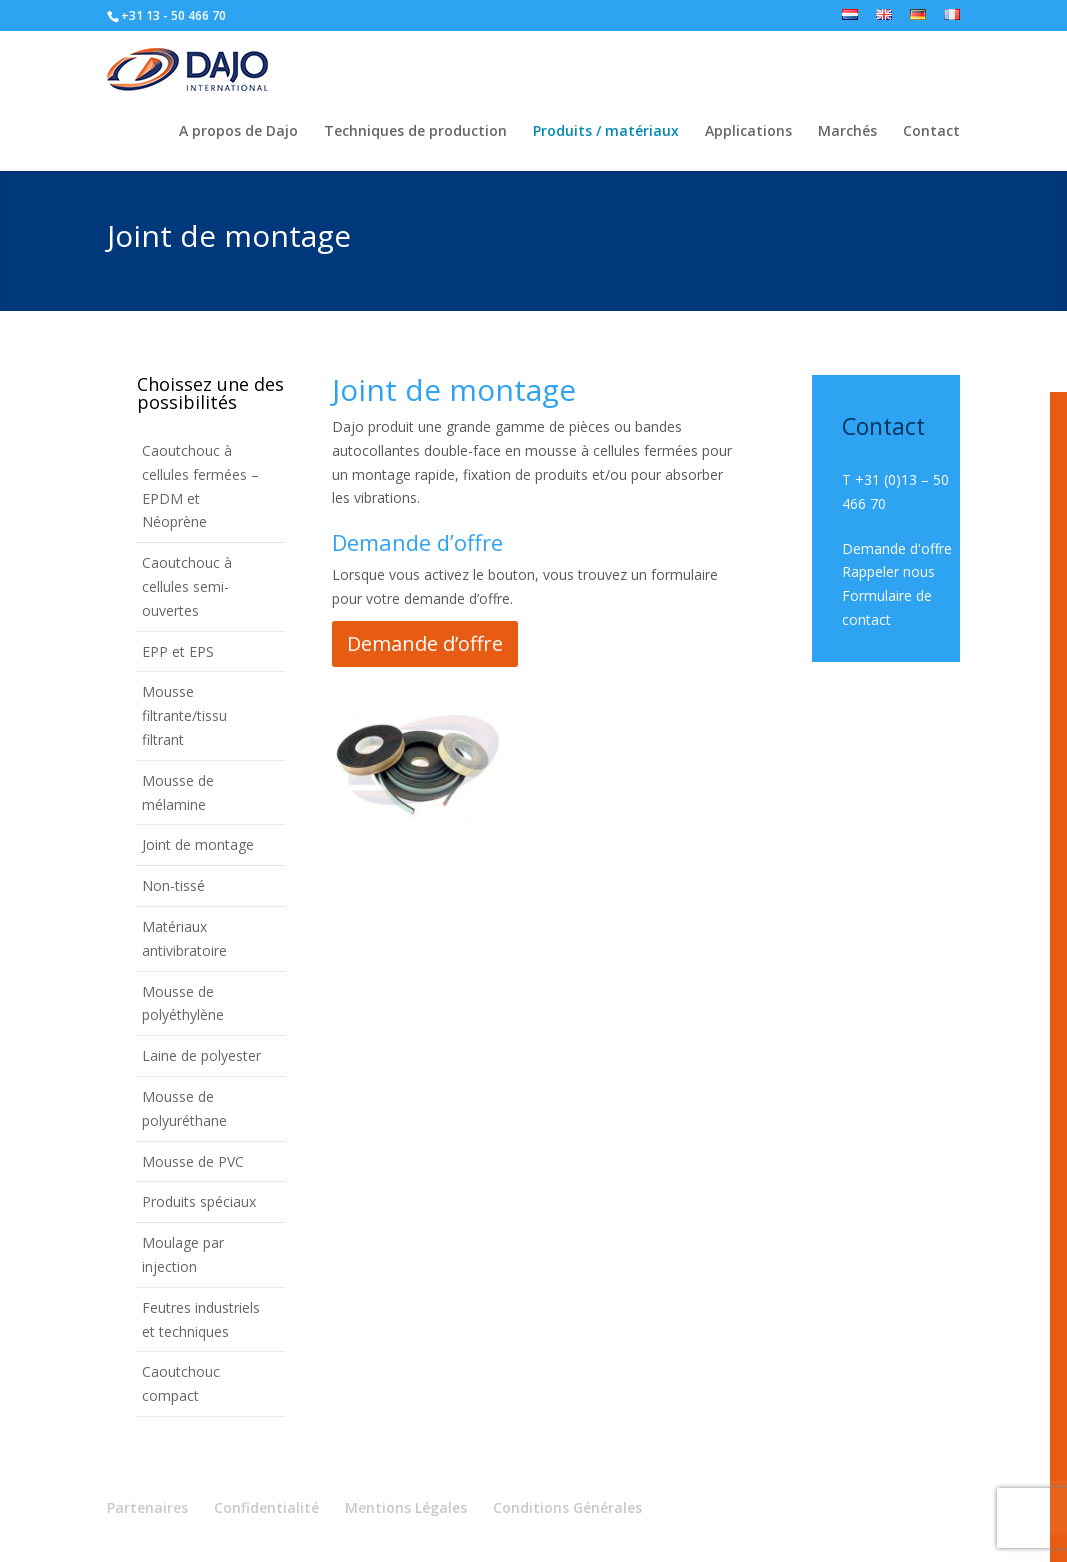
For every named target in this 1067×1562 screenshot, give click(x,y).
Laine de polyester (201, 1055)
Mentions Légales (406, 1507)
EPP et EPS (178, 651)
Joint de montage (198, 844)
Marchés (847, 132)
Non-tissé (173, 885)
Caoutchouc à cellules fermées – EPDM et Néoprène (200, 486)
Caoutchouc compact (181, 1383)
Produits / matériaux (606, 132)
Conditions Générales (567, 1507)
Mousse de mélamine (178, 792)
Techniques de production (415, 132)
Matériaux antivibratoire (184, 938)
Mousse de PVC (193, 1161)
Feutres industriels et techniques (201, 1319)
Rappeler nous (888, 571)
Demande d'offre (897, 548)
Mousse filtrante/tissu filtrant (184, 715)
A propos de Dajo (238, 132)
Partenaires (147, 1507)
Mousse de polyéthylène (183, 1003)
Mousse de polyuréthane (184, 1108)
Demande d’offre (425, 643)
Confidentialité (266, 1507)
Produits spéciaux (199, 1201)
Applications (748, 132)
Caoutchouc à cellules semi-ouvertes (187, 586)
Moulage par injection (183, 1254)
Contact (931, 132)
